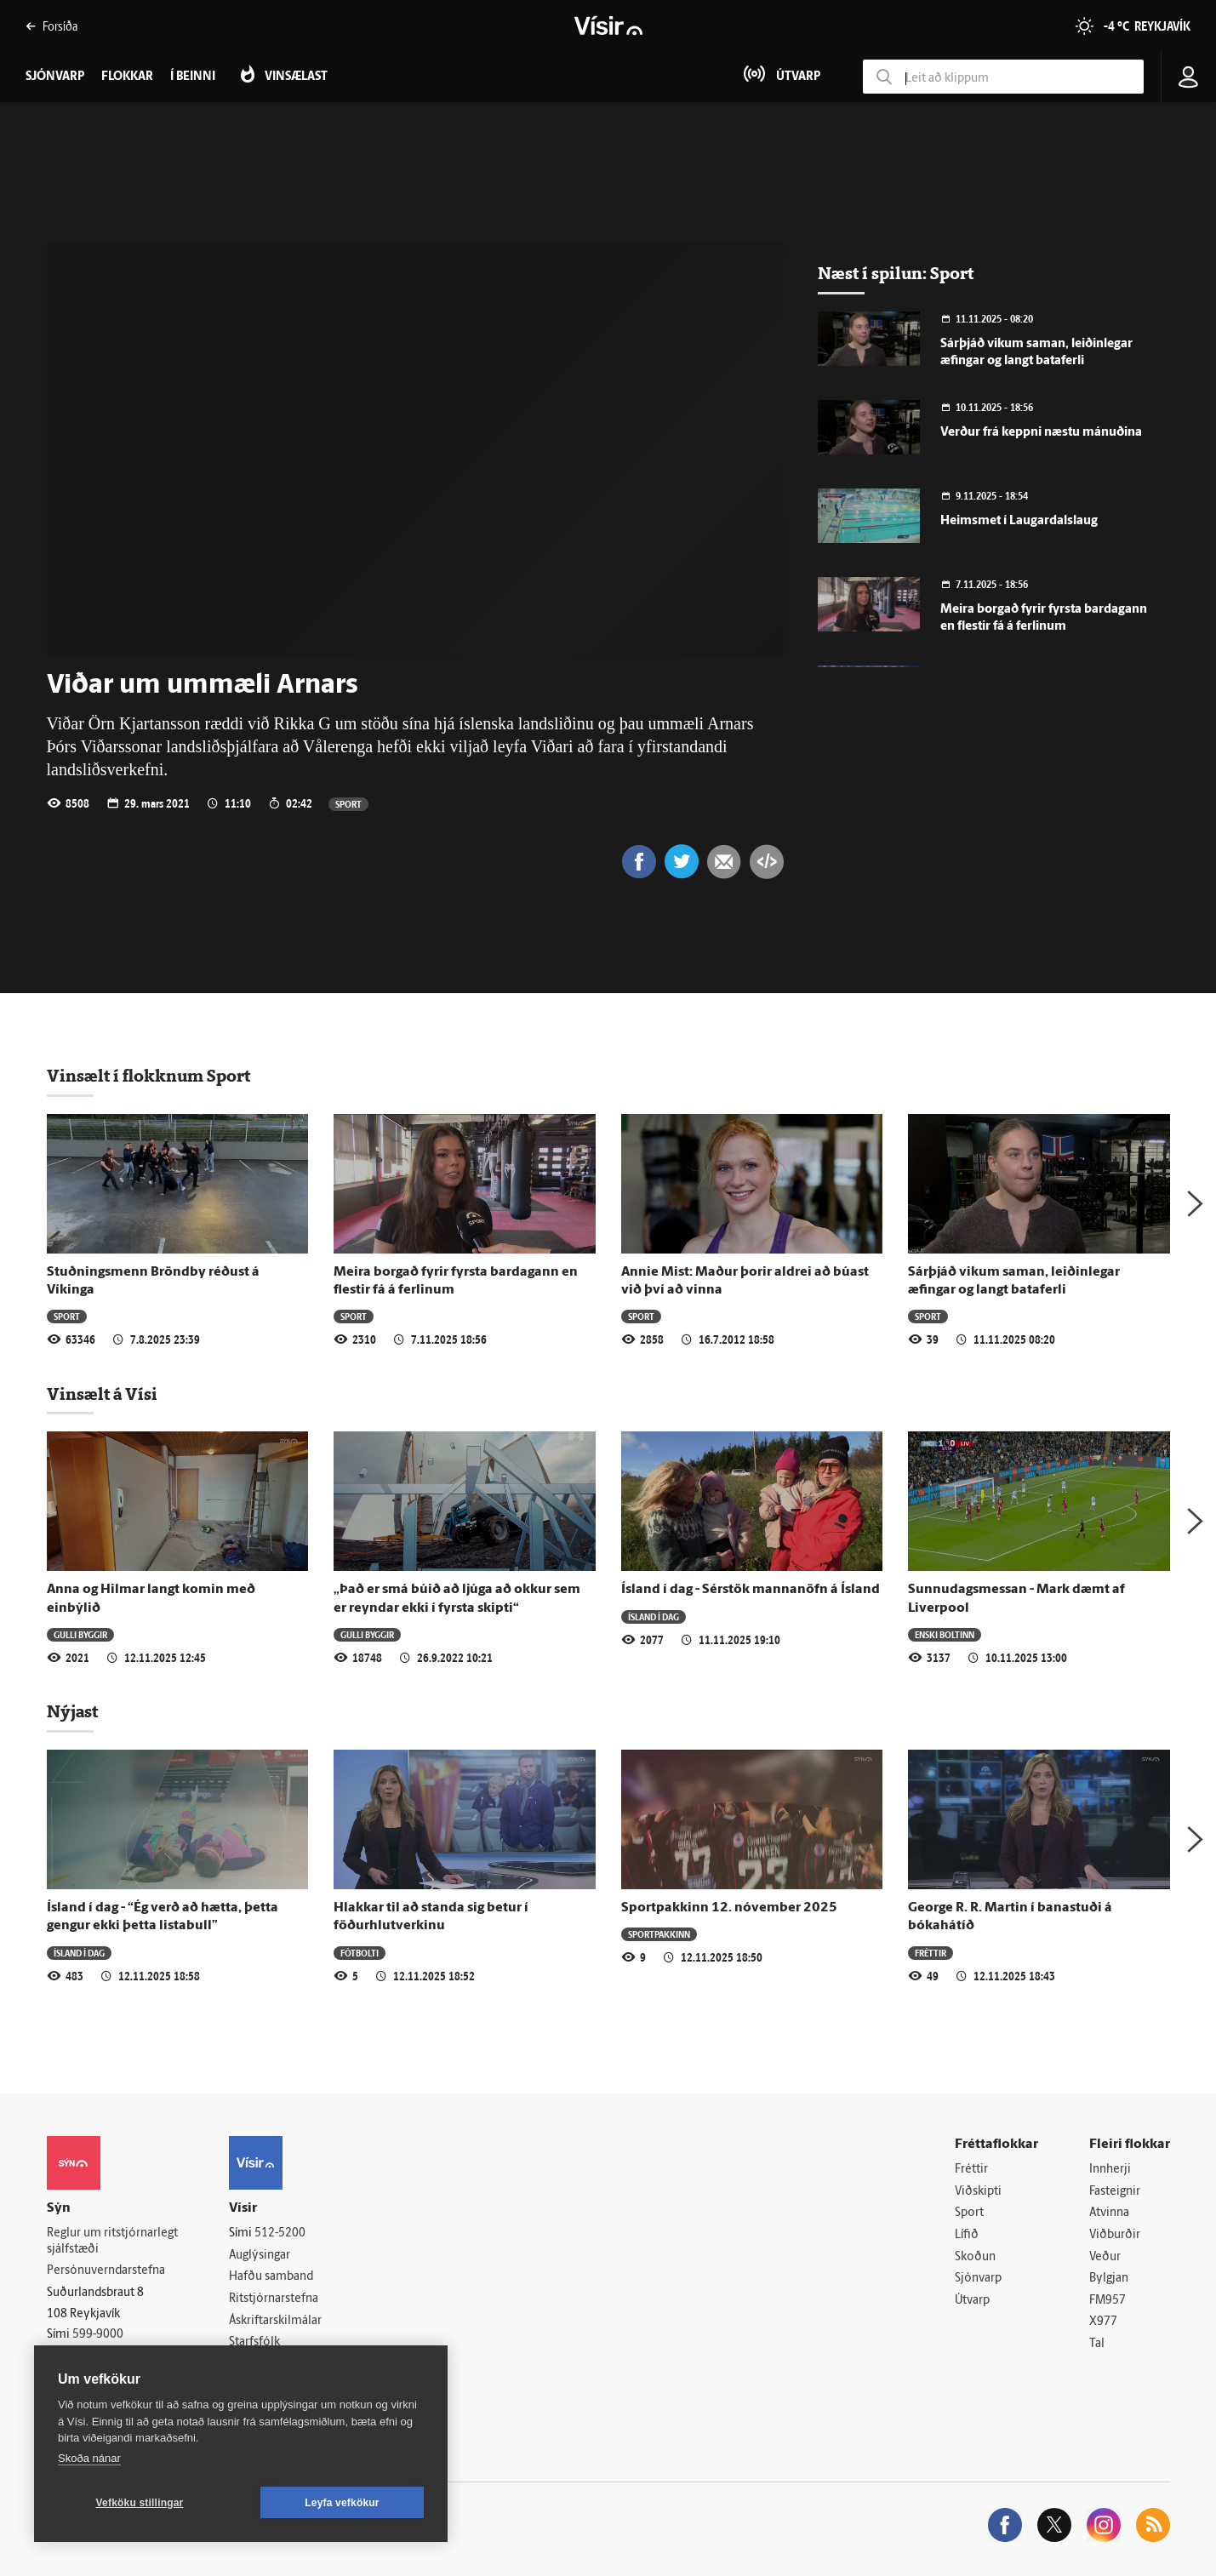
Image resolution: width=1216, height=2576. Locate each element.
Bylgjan (1108, 2278)
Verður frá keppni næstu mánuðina (1041, 432)
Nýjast (72, 1711)
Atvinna (1109, 2213)
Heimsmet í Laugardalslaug (1019, 521)
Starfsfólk (254, 2342)
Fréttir (930, 1952)
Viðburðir (1114, 2235)
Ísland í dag (653, 1616)
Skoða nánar (89, 2458)
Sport (348, 804)
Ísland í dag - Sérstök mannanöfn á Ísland (750, 1589)
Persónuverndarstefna (106, 2271)
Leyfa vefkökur (342, 2503)
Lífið (967, 2235)
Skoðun (975, 2257)
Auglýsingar (259, 2255)
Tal (1097, 2344)
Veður (1105, 2257)
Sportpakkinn (659, 1934)
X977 (1103, 2322)
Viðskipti (978, 2191)
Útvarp (972, 2300)
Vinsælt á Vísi (102, 1394)
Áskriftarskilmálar (275, 2321)
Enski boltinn (944, 1634)
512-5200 (279, 2233)
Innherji (1110, 2169)
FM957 (1107, 2300)
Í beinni (192, 77)
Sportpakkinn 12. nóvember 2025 (729, 1908)
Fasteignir (1114, 2191)
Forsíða (51, 26)
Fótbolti (359, 1952)
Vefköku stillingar (140, 2503)
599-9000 (97, 2334)
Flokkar (127, 77)
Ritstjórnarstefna (273, 2299)
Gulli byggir (80, 1634)
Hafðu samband (271, 2276)
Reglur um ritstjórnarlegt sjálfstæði (112, 2241)
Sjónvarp (978, 2278)
